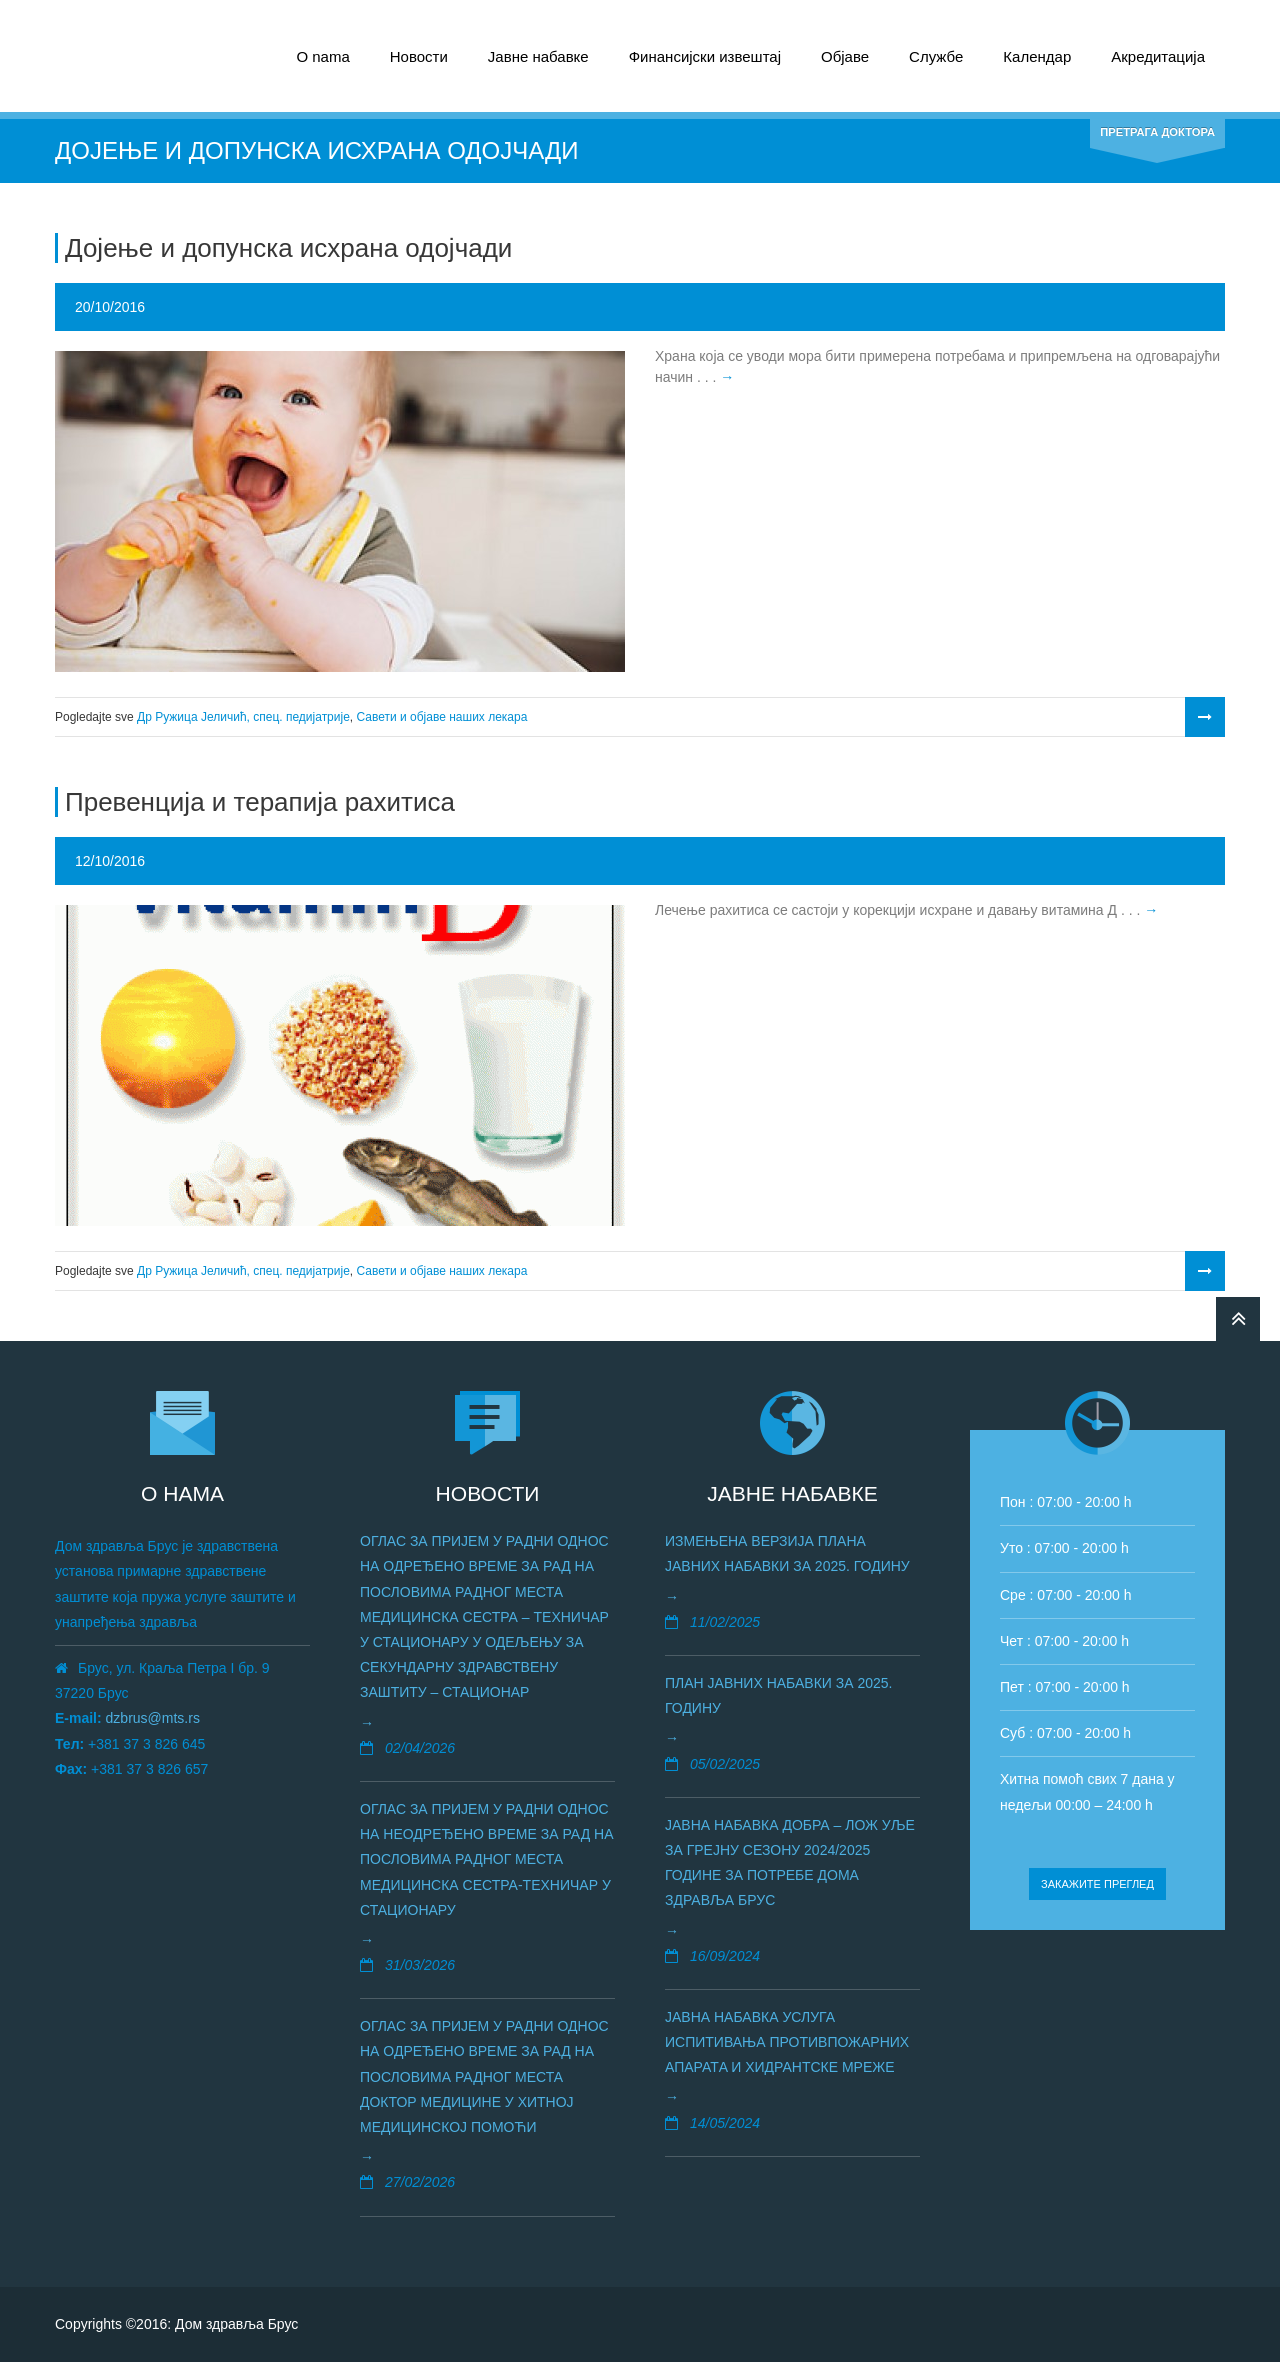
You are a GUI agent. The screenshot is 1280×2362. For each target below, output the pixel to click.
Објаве (845, 56)
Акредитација (1158, 56)
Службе (936, 56)
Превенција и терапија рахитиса (260, 802)
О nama (322, 56)
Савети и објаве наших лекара (442, 717)
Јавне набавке (538, 56)
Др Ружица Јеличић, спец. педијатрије (243, 717)
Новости (419, 56)
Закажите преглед (1097, 1884)
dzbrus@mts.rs (153, 1718)
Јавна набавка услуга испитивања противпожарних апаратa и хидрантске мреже (787, 2042)
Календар (1037, 56)
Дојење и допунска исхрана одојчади (288, 248)
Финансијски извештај (705, 56)
